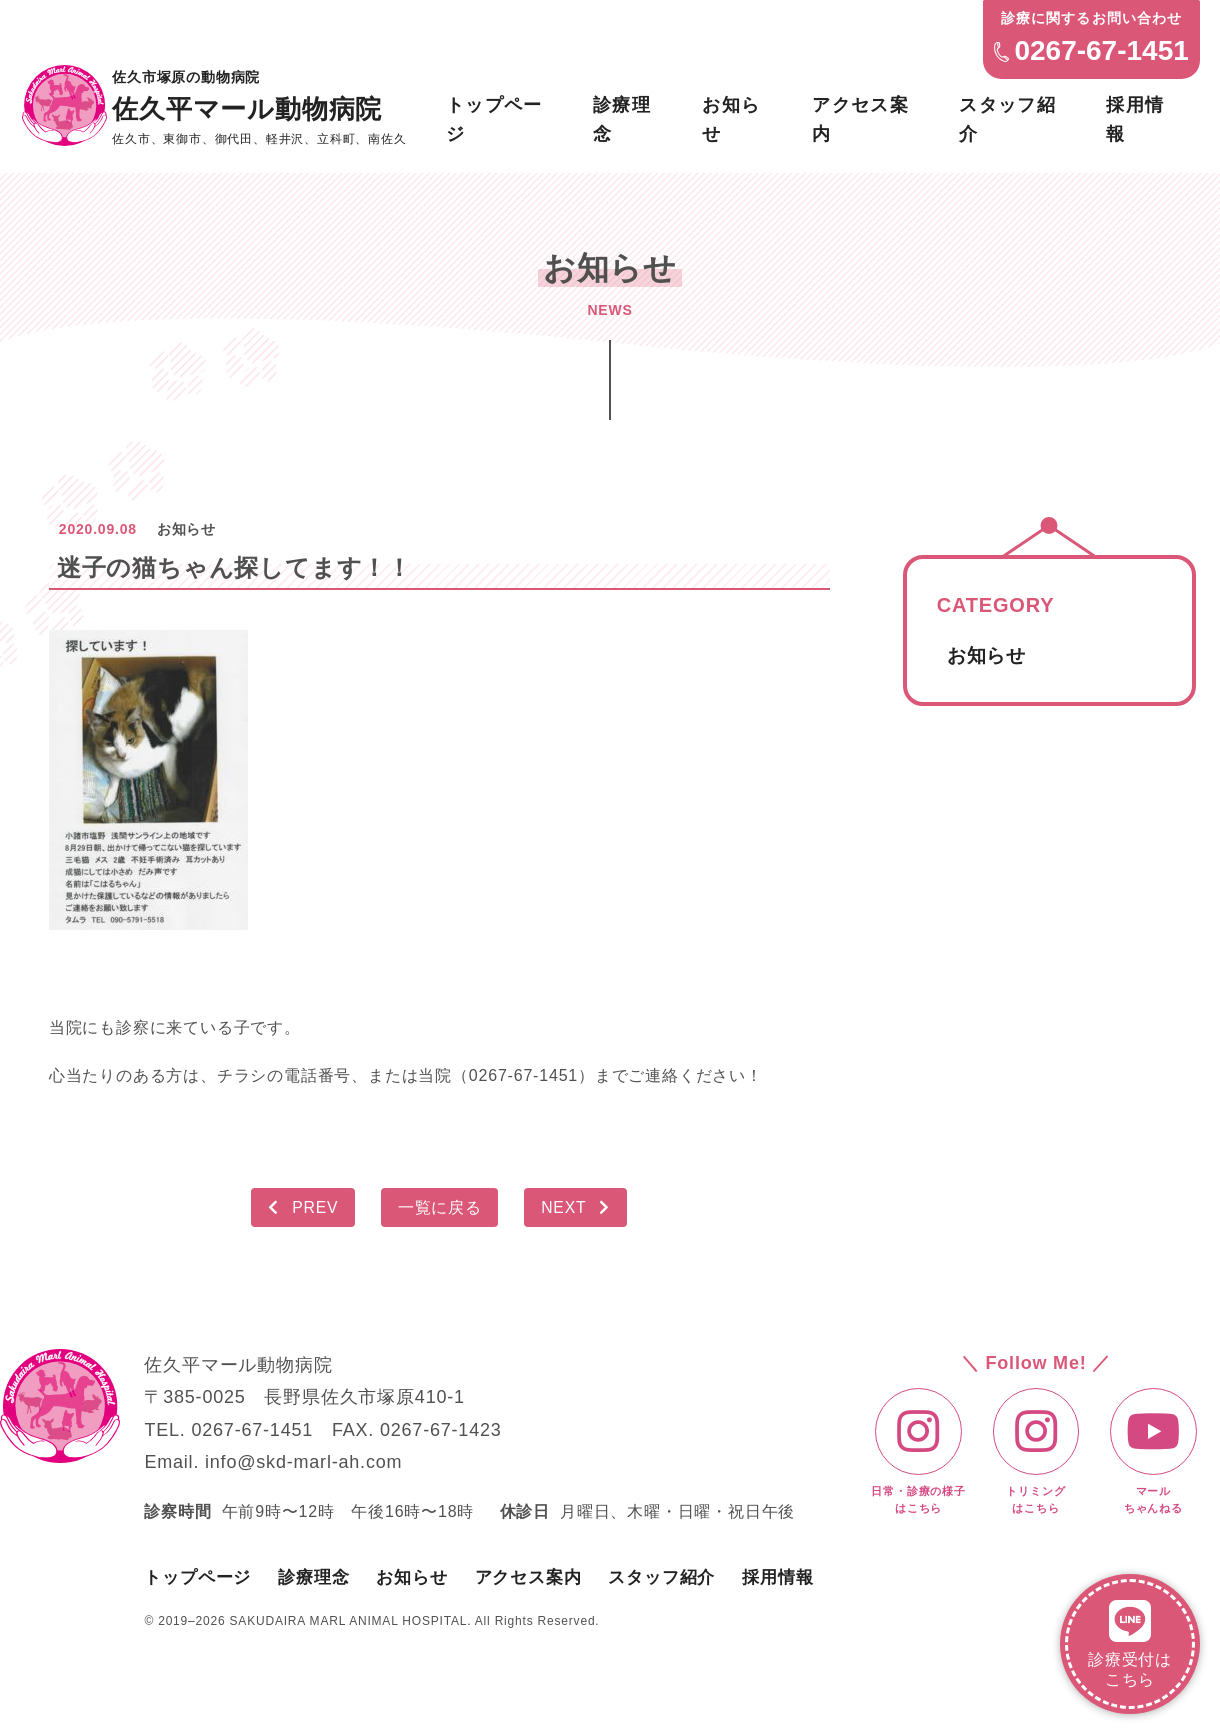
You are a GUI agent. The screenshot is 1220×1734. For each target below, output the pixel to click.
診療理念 (622, 117)
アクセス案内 (861, 117)
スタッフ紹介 (1008, 117)
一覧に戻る (440, 1206)
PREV (300, 1206)
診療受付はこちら (1130, 1643)
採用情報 (1137, 117)
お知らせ (732, 117)
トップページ (493, 117)
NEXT (579, 1206)
